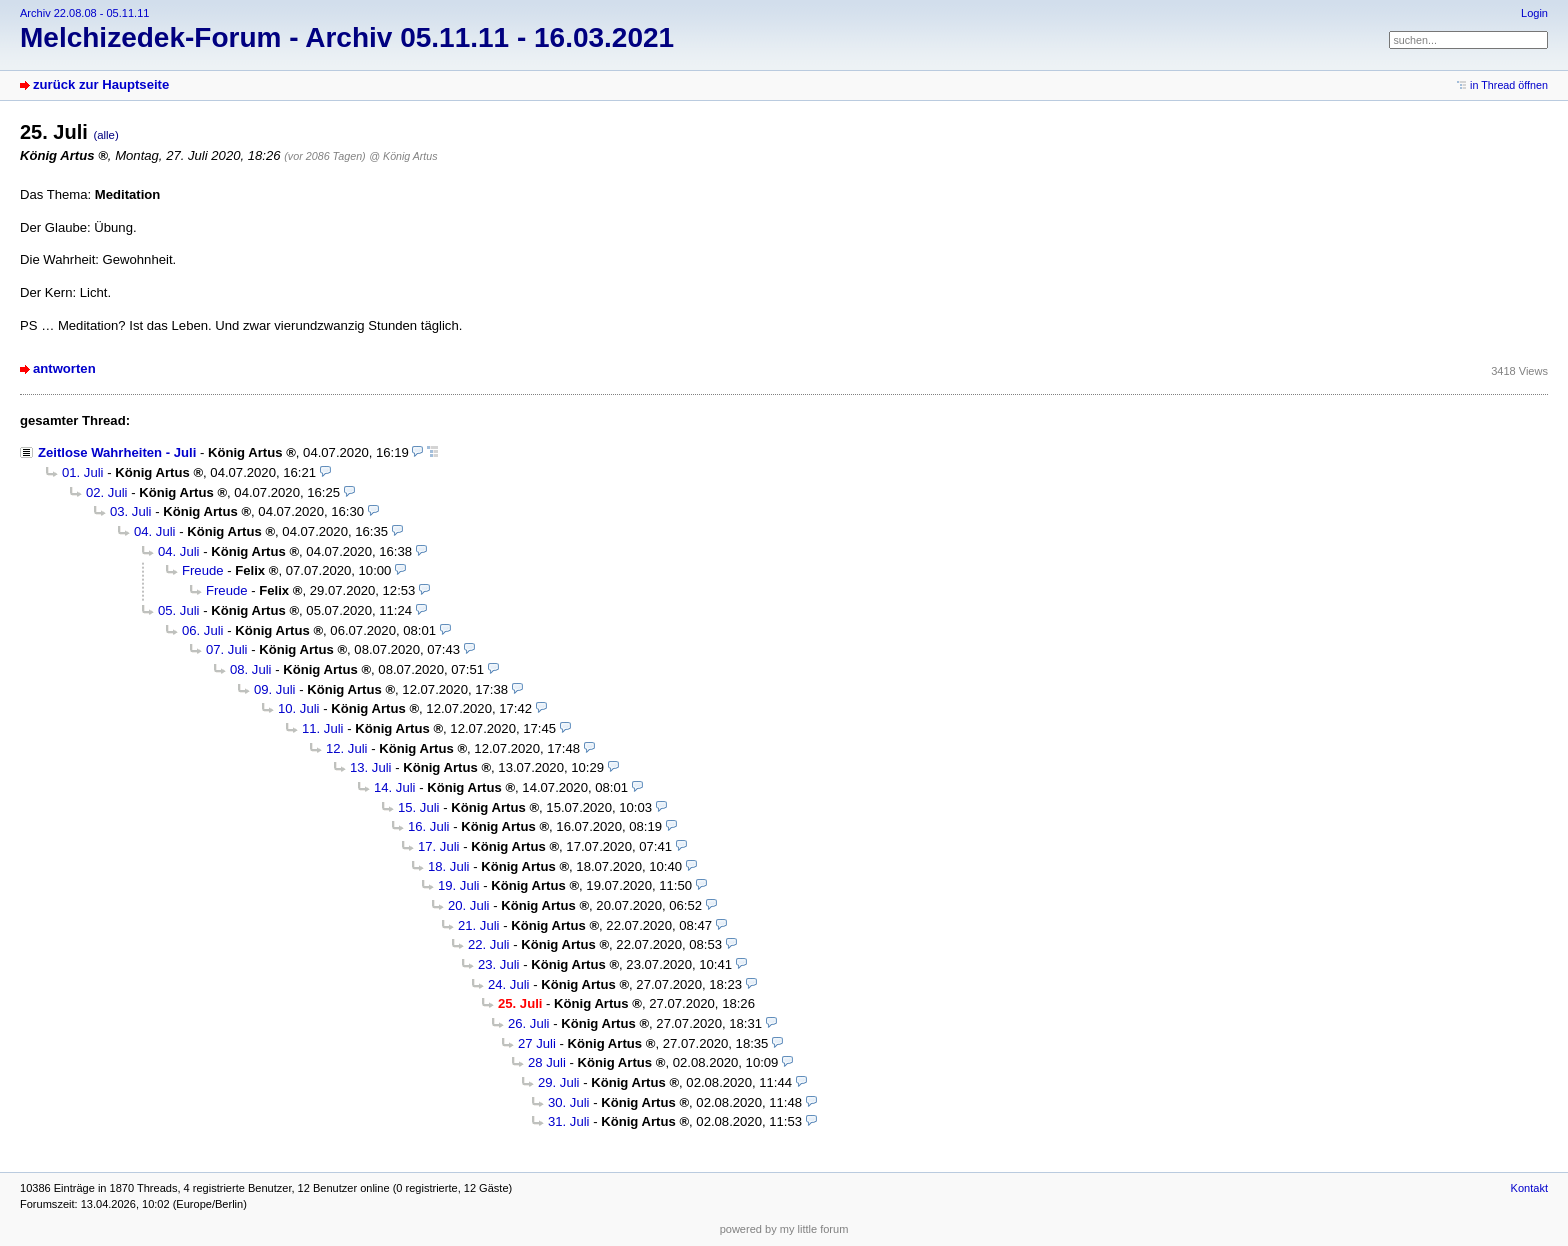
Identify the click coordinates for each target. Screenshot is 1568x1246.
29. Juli (559, 1082)
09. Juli (275, 689)
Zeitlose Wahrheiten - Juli (117, 452)
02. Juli (107, 492)
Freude (203, 570)
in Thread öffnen (1509, 85)
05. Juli (179, 610)
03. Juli (131, 511)
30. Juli (569, 1102)
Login (1534, 13)
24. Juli (509, 984)
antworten (64, 368)
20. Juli (469, 905)
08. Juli (251, 669)
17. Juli (439, 846)
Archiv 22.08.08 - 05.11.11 (84, 13)
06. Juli (203, 630)
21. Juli (479, 925)
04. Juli (155, 531)
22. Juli (489, 944)
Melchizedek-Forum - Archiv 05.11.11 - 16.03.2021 (347, 37)
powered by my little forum (784, 1229)
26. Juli (529, 1023)
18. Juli (449, 866)
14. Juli (395, 787)
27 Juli (537, 1043)
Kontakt (1529, 1188)
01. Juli (83, 472)
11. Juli (323, 728)
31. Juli (569, 1121)
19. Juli (459, 885)
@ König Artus (403, 156)
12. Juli (347, 748)
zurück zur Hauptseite (101, 84)
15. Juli (419, 807)
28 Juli (547, 1062)
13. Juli (371, 767)
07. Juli (227, 649)
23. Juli (499, 964)
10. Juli (299, 708)
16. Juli (429, 826)
